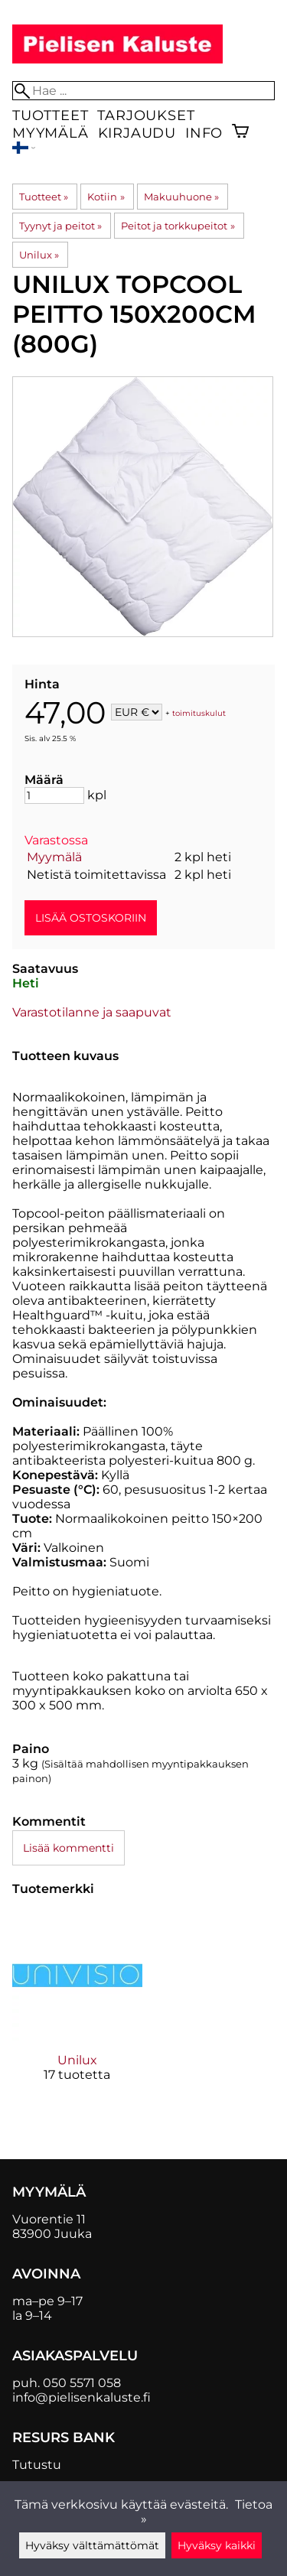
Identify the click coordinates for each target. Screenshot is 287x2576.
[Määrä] (54, 795)
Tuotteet (50, 115)
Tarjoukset (145, 115)
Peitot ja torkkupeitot (177, 226)
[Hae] (143, 90)
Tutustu (36, 2464)
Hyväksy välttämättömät (92, 2545)
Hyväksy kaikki (217, 2545)
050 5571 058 (82, 2383)
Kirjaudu (137, 132)
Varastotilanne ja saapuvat (91, 1012)
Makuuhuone (181, 196)
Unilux (39, 255)
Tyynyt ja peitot (60, 226)
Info (204, 132)
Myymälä (50, 132)
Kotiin (105, 196)
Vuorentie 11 (49, 2219)
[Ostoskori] (240, 132)
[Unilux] (77, 2009)
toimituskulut (199, 713)
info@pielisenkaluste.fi (81, 2397)
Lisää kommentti (68, 1848)
